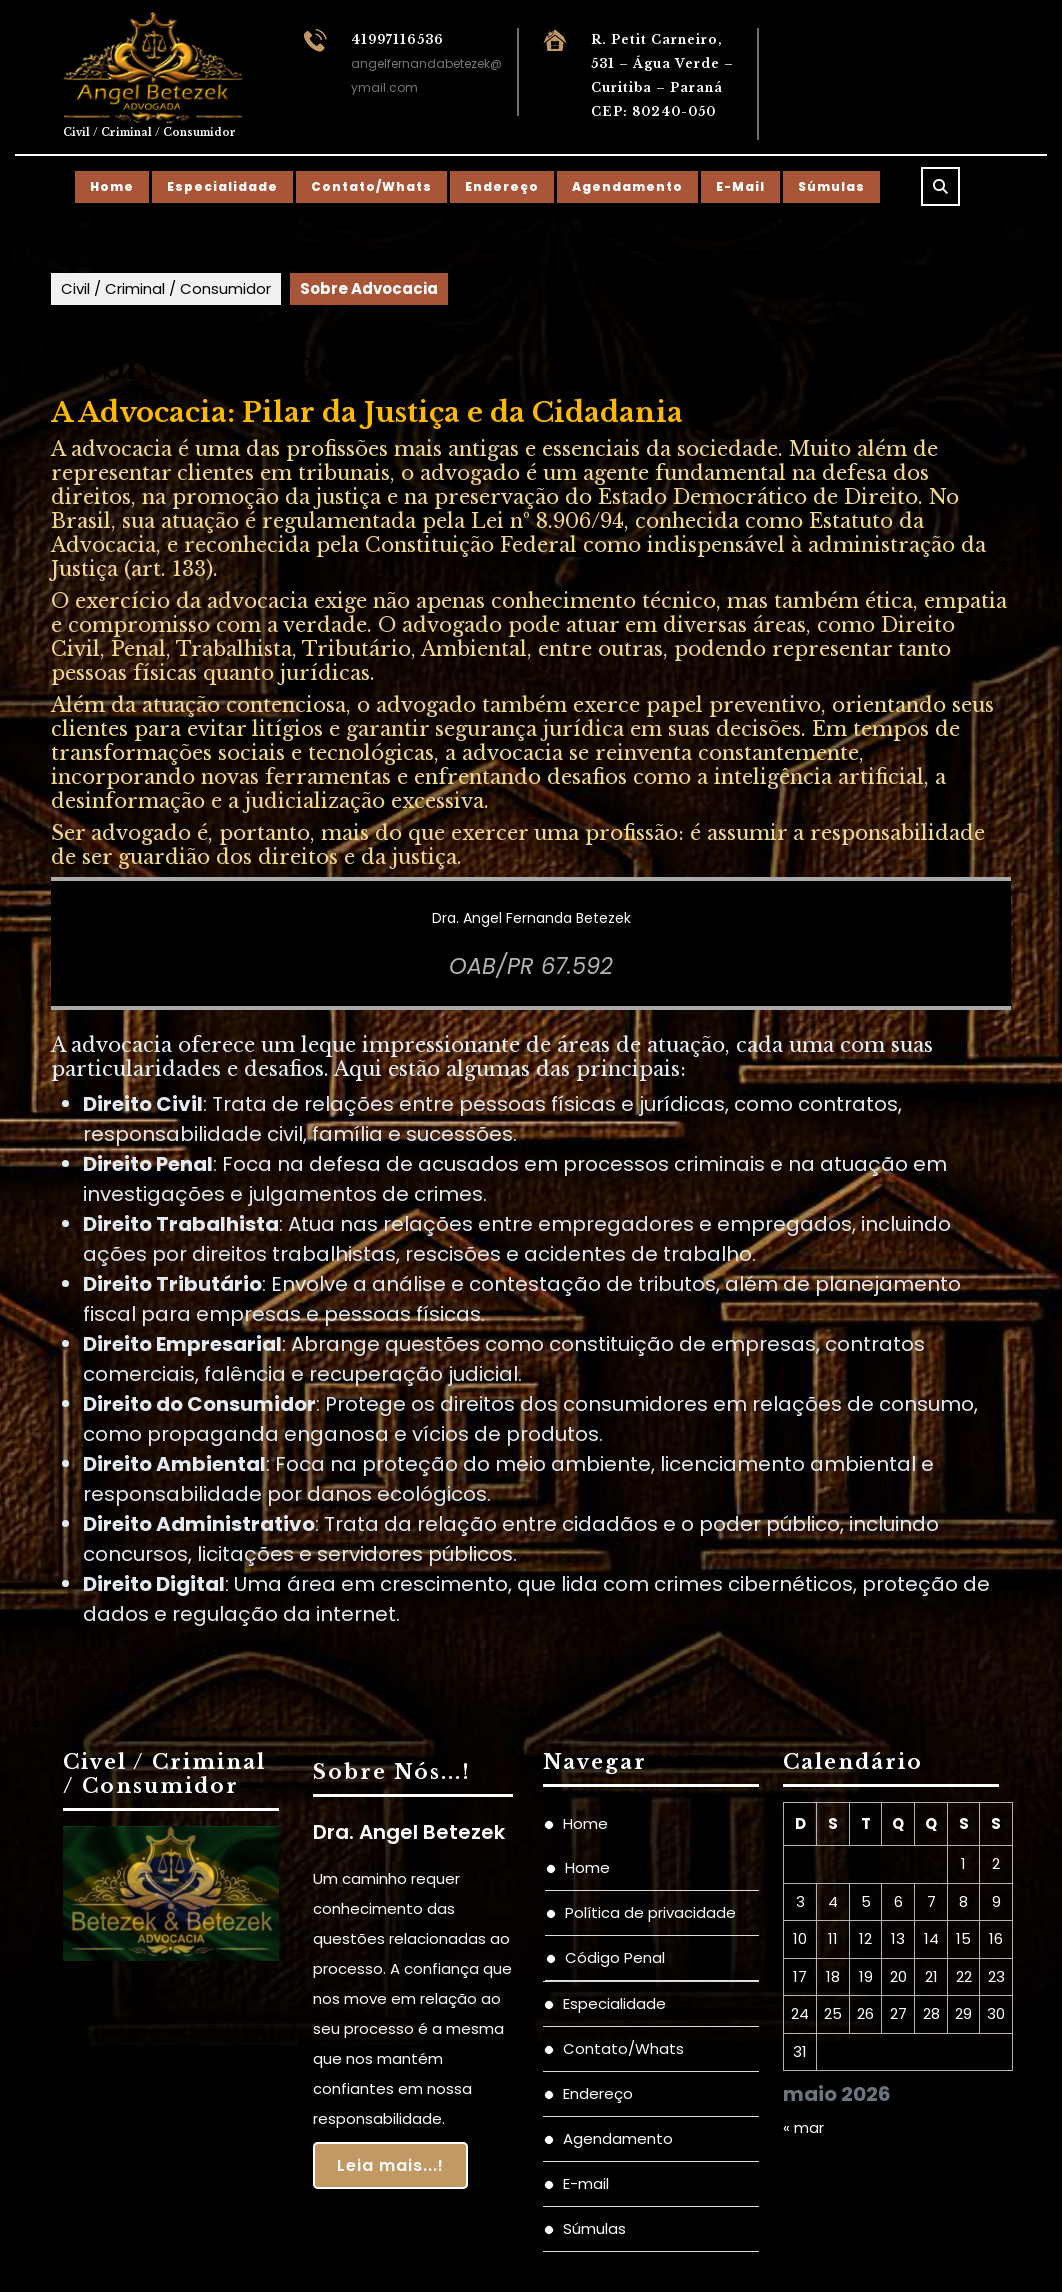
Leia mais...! (390, 2165)
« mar (803, 2127)
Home (112, 186)
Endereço (502, 186)
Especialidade (222, 186)
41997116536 (397, 39)
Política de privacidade (650, 1912)
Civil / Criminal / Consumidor (149, 132)
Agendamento (627, 186)
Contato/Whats (371, 186)
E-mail (740, 186)
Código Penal (615, 1957)
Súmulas (831, 186)
